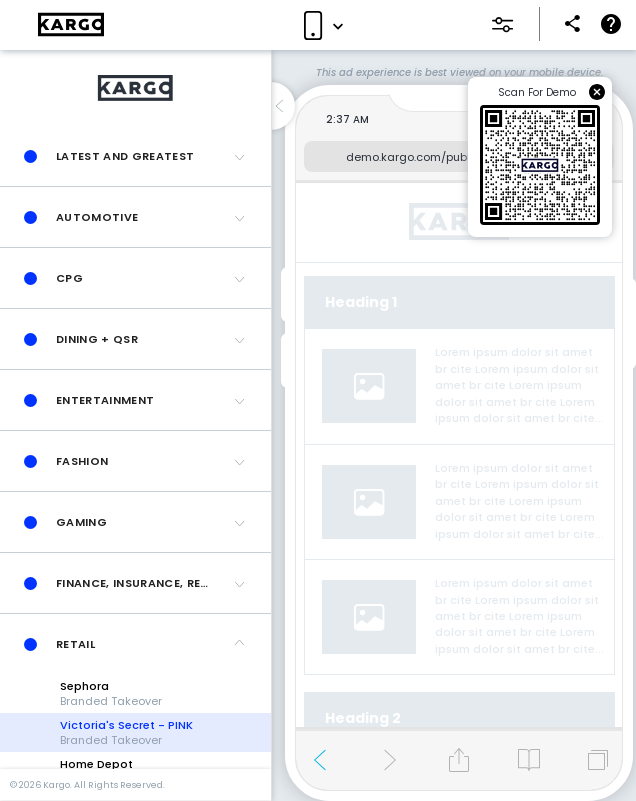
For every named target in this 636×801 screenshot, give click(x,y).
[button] (135, 156)
